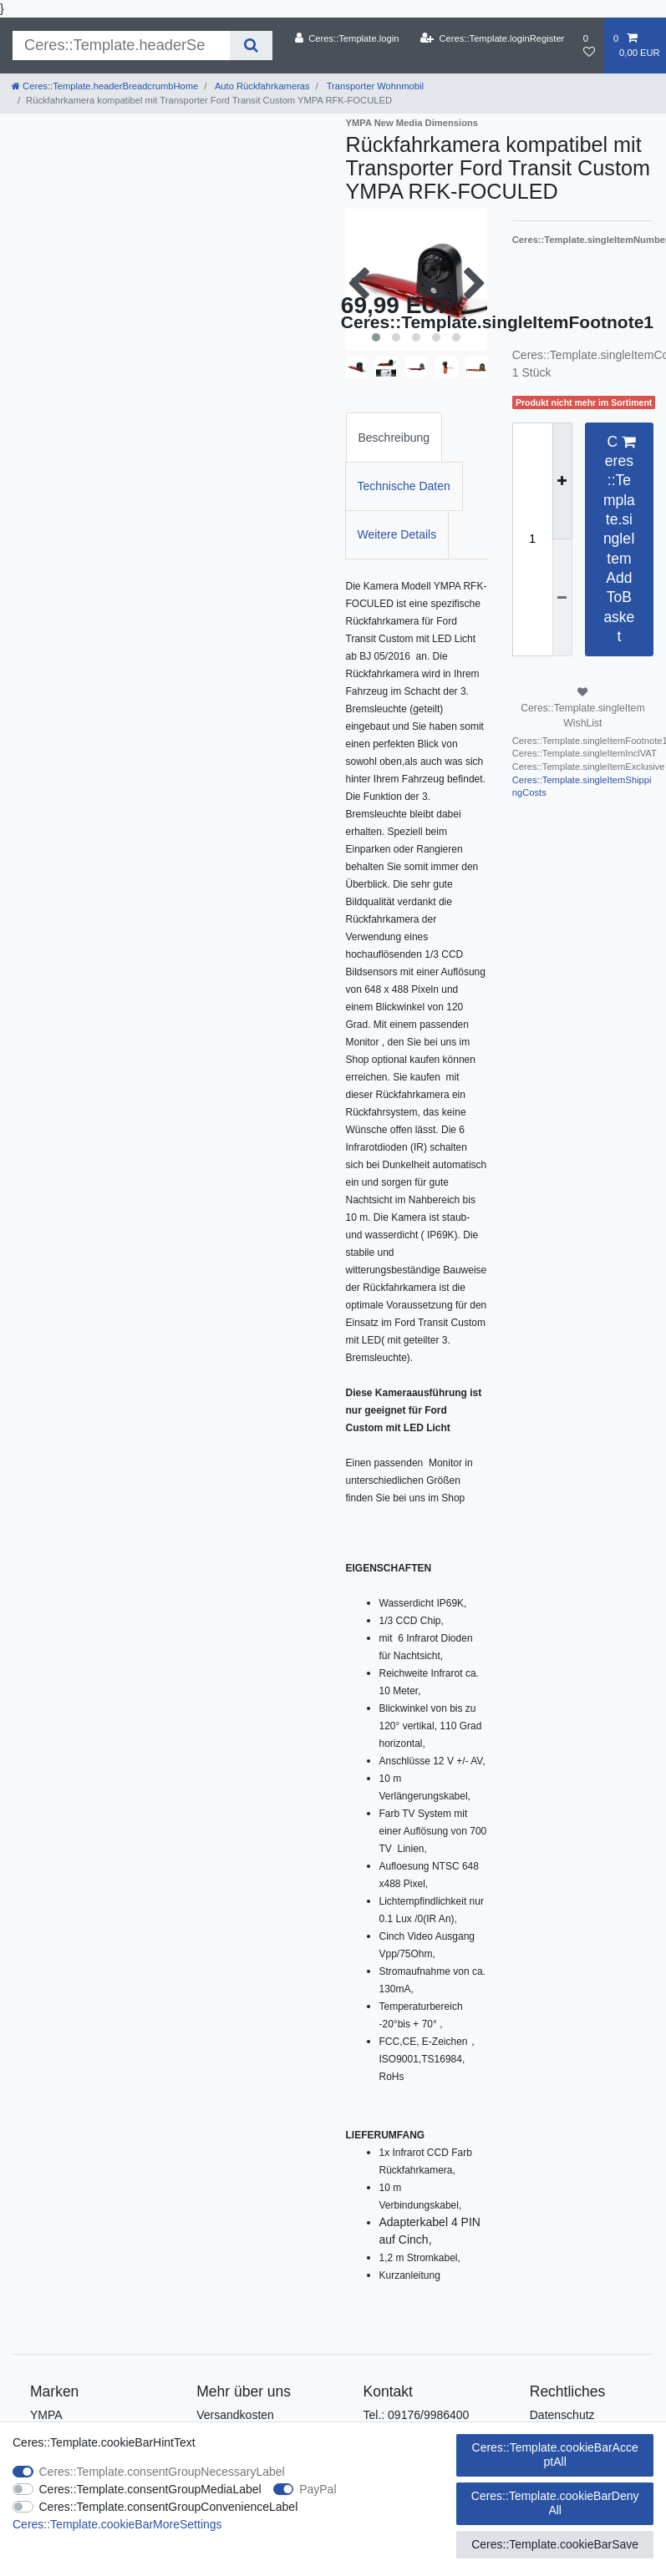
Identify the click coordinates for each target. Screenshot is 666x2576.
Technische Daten (404, 486)
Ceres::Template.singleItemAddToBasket (619, 539)
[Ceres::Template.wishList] (589, 45)
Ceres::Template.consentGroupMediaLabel (150, 2489)
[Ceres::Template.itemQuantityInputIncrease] (562, 481)
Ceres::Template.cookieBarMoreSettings (117, 2524)
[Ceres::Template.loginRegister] (492, 38)
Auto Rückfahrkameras (260, 86)
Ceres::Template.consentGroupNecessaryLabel (162, 2471)
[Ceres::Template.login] (346, 38)
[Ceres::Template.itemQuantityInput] (532, 539)
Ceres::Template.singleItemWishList (582, 708)
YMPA (46, 2415)
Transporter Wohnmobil (374, 86)
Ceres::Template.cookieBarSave (554, 2544)
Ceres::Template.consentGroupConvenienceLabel (168, 2506)
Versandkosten (235, 2415)
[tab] (394, 437)
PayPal (317, 2489)
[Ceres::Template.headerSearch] (251, 45)
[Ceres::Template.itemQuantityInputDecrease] (562, 597)
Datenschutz (562, 2415)
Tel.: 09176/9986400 (417, 2415)
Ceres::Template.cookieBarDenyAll (555, 2503)
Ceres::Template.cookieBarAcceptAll (555, 2455)
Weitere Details (397, 534)
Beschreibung (394, 437)
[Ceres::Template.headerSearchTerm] (121, 45)
